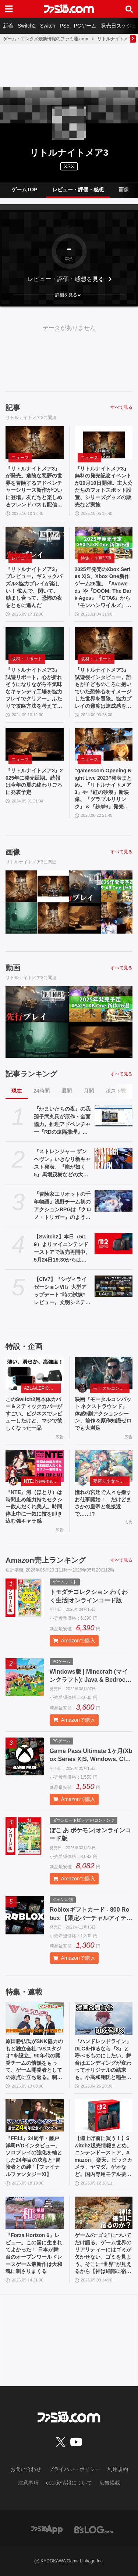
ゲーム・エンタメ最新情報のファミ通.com (45, 39)
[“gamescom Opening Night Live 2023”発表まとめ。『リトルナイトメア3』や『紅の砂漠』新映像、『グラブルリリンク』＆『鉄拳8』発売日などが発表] (104, 744)
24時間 (41, 1091)
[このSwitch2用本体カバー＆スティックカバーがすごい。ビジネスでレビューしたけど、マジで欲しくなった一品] (35, 1373)
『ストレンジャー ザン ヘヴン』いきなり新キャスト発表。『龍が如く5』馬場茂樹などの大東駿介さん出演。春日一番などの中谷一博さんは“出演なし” (62, 1163)
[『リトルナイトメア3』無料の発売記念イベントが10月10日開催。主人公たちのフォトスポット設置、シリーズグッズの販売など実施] (104, 442)
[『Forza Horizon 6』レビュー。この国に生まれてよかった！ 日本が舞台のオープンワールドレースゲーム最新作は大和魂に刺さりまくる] (35, 2213)
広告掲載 (109, 2483)
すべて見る (121, 407)
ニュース (20, 457)
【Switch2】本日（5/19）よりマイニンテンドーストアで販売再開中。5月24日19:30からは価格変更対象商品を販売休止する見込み (62, 1249)
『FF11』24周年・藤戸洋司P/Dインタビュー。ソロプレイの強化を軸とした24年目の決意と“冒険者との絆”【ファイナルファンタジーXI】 (34, 2156)
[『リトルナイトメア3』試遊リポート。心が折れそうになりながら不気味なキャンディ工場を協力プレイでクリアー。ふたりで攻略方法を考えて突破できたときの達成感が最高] (35, 643)
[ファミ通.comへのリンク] (69, 8)
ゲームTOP (24, 189)
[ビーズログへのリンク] (93, 2529)
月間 (89, 1091)
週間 (66, 1091)
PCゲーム (85, 26)
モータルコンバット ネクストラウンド (111, 1388)
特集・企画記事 (96, 558)
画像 (123, 189)
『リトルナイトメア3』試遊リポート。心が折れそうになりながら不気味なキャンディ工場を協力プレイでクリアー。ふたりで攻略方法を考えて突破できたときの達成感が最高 (34, 688)
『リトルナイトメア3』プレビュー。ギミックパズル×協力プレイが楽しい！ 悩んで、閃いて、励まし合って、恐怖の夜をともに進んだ (34, 587)
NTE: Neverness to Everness (42, 1481)
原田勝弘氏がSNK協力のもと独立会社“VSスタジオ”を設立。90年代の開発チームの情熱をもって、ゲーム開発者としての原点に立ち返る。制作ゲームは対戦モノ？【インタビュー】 (34, 2059)
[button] (69, 295)
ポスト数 (116, 1091)
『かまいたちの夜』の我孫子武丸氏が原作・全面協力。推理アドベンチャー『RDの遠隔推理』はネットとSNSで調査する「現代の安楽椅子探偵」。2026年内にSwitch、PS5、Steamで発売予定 (62, 1121)
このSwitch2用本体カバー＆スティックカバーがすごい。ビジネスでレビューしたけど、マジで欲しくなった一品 (34, 1413)
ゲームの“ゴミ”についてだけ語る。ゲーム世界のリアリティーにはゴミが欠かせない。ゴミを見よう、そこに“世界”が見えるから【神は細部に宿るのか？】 (103, 2253)
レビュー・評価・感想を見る (66, 279)
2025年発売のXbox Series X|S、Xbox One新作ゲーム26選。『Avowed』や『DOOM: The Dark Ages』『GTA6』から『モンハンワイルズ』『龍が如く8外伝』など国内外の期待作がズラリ (103, 587)
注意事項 (28, 2483)
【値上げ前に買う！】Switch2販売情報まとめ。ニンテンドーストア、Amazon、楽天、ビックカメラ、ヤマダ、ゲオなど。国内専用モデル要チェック (103, 2156)
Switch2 (27, 26)
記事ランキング (31, 1074)
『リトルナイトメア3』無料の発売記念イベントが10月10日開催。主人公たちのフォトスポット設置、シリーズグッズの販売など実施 (103, 487)
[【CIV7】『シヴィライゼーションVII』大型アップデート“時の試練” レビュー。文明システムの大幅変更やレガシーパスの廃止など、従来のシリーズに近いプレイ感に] (114, 1286)
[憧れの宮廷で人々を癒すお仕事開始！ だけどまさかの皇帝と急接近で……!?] (104, 1466)
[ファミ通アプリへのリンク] (47, 2529)
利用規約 (117, 2469)
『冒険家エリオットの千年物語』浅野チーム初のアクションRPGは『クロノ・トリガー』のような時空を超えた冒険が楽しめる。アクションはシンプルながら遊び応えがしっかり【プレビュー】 (62, 1206)
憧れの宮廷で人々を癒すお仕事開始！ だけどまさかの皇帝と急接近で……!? (103, 1503)
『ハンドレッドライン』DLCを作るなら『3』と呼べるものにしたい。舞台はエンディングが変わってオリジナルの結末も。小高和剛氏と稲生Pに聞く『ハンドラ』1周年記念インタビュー (103, 2059)
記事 (13, 408)
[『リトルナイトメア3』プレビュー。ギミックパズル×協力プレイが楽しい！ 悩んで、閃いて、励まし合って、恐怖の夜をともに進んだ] (35, 543)
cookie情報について (69, 2483)
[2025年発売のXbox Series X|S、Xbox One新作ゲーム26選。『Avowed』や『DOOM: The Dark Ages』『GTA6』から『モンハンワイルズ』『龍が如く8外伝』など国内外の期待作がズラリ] (104, 543)
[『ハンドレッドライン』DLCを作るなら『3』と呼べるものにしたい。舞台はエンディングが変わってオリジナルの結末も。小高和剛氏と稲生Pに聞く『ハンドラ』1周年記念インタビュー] (104, 2018)
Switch (47, 26)
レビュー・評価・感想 (78, 189)
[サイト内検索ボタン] (129, 9)
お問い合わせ (25, 2469)
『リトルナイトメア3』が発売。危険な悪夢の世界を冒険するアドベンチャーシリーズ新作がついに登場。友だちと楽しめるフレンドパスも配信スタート (34, 487)
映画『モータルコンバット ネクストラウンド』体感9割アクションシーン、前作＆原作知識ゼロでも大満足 (103, 1413)
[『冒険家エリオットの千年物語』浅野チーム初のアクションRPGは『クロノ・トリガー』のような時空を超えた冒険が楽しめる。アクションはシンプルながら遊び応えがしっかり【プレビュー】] (114, 1201)
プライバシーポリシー (74, 2469)
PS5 (64, 26)
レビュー (20, 558)
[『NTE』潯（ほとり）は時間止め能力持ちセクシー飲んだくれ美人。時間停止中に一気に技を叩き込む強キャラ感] (35, 1466)
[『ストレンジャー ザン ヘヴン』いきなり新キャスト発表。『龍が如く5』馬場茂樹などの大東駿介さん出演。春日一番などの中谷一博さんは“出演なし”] (114, 1158)
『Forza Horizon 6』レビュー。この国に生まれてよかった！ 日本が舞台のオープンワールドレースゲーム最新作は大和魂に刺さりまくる (34, 2253)
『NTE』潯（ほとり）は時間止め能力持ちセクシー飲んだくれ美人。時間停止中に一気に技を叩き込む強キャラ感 (34, 1506)
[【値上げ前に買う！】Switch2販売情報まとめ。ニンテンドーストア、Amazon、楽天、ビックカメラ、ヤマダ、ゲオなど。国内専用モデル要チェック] (104, 2115)
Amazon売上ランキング (46, 1560)
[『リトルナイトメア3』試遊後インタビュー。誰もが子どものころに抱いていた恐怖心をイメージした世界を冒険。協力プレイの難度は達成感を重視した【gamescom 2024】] (104, 643)
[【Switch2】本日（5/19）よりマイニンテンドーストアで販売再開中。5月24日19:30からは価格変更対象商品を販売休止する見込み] (114, 1243)
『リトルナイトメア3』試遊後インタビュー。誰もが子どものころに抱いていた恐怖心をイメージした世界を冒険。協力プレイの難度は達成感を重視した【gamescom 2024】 (103, 688)
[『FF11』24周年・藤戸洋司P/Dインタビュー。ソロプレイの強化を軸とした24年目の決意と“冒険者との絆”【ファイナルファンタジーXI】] (35, 2115)
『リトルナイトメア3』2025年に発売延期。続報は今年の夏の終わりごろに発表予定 (34, 781)
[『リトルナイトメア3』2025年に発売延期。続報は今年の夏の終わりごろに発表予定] (35, 744)
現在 (16, 1091)
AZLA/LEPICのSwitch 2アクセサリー (42, 1388)
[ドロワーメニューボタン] (9, 9)
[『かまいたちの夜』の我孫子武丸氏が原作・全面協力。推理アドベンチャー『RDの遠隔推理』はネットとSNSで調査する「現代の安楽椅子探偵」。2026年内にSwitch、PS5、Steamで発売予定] (114, 1115)
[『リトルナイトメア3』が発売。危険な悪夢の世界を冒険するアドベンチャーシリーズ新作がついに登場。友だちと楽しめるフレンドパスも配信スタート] (35, 442)
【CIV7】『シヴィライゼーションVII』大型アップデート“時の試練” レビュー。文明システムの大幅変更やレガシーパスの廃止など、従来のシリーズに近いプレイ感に (62, 1291)
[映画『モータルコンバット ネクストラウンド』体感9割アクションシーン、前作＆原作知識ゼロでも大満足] (104, 1373)
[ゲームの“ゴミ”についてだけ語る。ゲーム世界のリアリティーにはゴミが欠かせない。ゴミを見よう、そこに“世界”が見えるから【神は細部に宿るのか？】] (104, 2213)
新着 (8, 26)
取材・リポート (26, 658)
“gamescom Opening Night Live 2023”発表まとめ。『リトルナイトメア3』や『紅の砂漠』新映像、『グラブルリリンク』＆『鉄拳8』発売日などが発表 (103, 789)
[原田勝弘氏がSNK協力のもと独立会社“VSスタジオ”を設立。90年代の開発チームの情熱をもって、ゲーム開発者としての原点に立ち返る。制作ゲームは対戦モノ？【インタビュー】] (35, 2018)
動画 (13, 968)
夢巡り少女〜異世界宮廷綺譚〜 (111, 1481)
